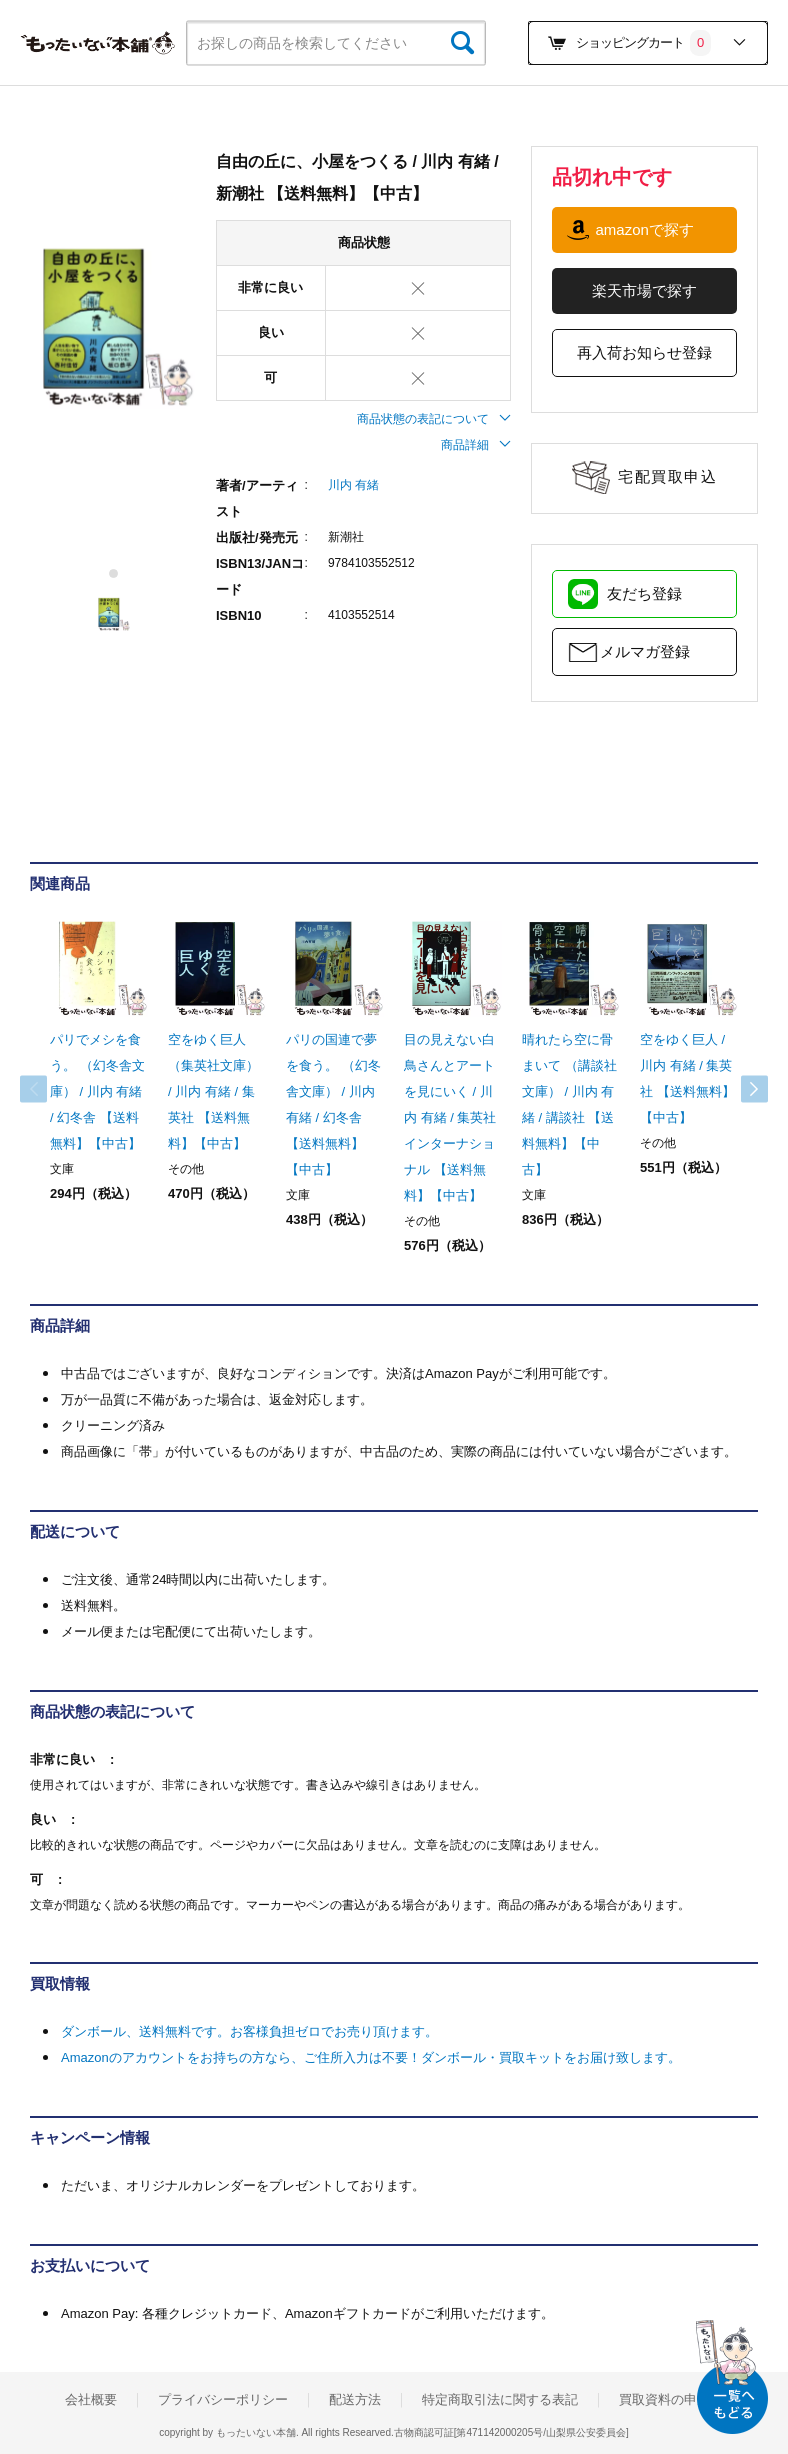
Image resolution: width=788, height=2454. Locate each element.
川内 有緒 (353, 485)
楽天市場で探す (644, 290)
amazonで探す (644, 229)
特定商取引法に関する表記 (500, 2400)
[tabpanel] (113, 326)
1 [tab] (114, 573)
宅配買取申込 (667, 476)
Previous (50, 1089)
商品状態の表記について (434, 419)
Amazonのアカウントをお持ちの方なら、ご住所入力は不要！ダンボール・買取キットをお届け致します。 (371, 2057)
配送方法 (355, 2400)
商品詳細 (476, 445)
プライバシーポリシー (223, 2400)
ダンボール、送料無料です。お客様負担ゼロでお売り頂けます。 (249, 2031)
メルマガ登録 (645, 651)
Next (738, 1089)
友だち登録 (644, 593)
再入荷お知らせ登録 (644, 352)
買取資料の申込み (671, 2400)
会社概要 (91, 2400)
